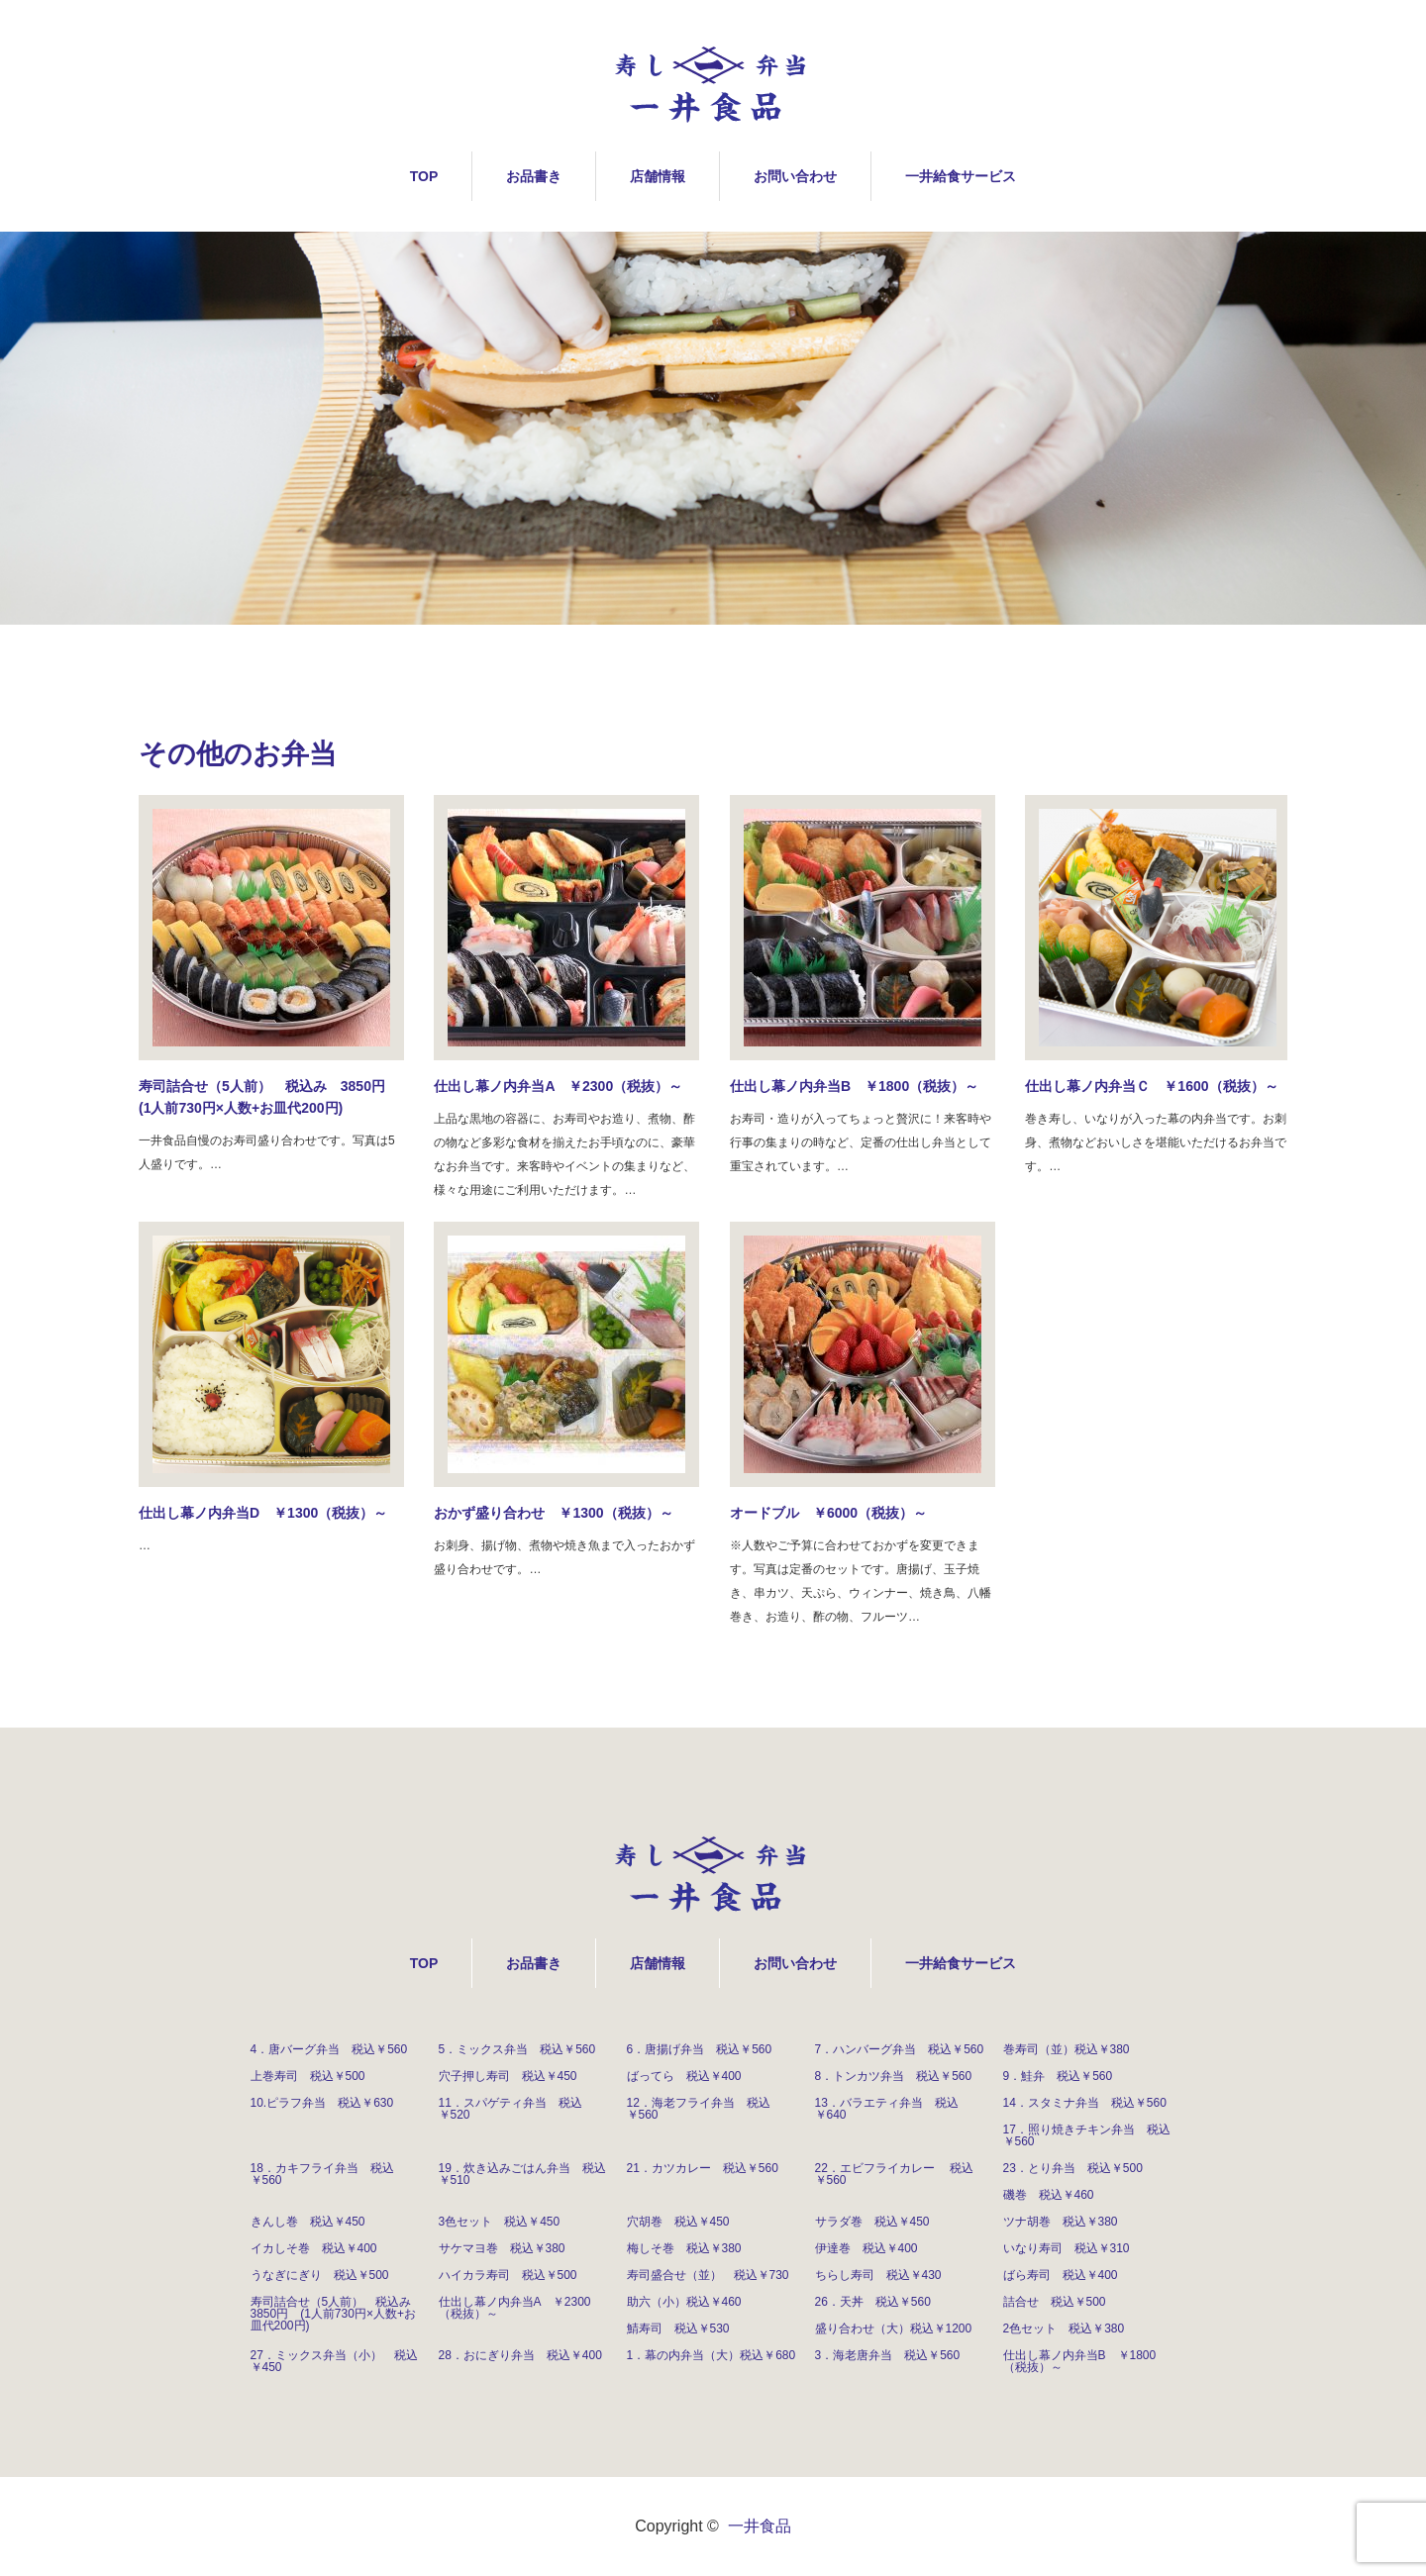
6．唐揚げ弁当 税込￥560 (699, 2049)
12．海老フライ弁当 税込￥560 (698, 2109)
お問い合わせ (795, 176)
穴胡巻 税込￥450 (678, 2222)
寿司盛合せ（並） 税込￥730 (708, 2275)
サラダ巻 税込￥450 (872, 2222)
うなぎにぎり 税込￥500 (320, 2275)
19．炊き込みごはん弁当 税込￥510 (522, 2174)
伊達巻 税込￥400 (866, 2248)
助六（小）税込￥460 (684, 2302)
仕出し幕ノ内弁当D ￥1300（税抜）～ (263, 1513)
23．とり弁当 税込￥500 (1073, 2168)
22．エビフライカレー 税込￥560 (894, 2174)
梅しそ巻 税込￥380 (684, 2248)
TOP (424, 176)
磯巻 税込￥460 (1048, 2195)
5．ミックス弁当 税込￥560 (517, 2049)
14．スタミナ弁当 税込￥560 (1085, 2103)
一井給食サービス (960, 176)
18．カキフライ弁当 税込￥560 (322, 2174)
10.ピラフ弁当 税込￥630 (322, 2103)
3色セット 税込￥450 (499, 2222)
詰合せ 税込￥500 (1054, 2302)
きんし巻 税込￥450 (308, 2222)
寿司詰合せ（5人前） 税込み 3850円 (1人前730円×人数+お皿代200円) (269, 1097)
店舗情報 (657, 176)
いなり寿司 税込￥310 (1066, 2248)
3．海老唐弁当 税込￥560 (888, 2355)
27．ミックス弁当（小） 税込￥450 (334, 2361)
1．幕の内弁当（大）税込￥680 (711, 2355)
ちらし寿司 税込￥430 (878, 2275)
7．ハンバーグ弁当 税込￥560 (899, 2049)
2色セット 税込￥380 (1064, 2328)
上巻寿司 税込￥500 (308, 2076)
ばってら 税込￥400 (684, 2076)
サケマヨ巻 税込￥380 (502, 2248)
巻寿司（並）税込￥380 (1066, 2049)
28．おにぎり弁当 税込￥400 (520, 2355)
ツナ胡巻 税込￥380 (1060, 2222)
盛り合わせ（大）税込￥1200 (893, 2328)
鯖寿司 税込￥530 (678, 2328)
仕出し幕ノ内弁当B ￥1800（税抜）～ (854, 1086)
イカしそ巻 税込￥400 (314, 2248)
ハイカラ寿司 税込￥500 (508, 2275)
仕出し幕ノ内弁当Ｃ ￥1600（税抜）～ (1151, 1086)
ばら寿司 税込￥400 (1060, 2275)
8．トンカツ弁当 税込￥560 (893, 2076)
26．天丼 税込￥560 (873, 2302)
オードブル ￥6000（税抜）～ (828, 1513)
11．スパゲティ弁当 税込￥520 (510, 2109)
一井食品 (759, 2526)
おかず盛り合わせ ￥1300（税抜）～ (553, 1513)
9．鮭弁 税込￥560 (1058, 2076)
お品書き (533, 176)
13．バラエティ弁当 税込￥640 (887, 2109)
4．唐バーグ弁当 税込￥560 (329, 2049)
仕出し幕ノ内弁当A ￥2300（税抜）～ (558, 1086)
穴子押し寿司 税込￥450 (508, 2076)
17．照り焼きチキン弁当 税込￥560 (1087, 2135)
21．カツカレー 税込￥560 (702, 2168)
